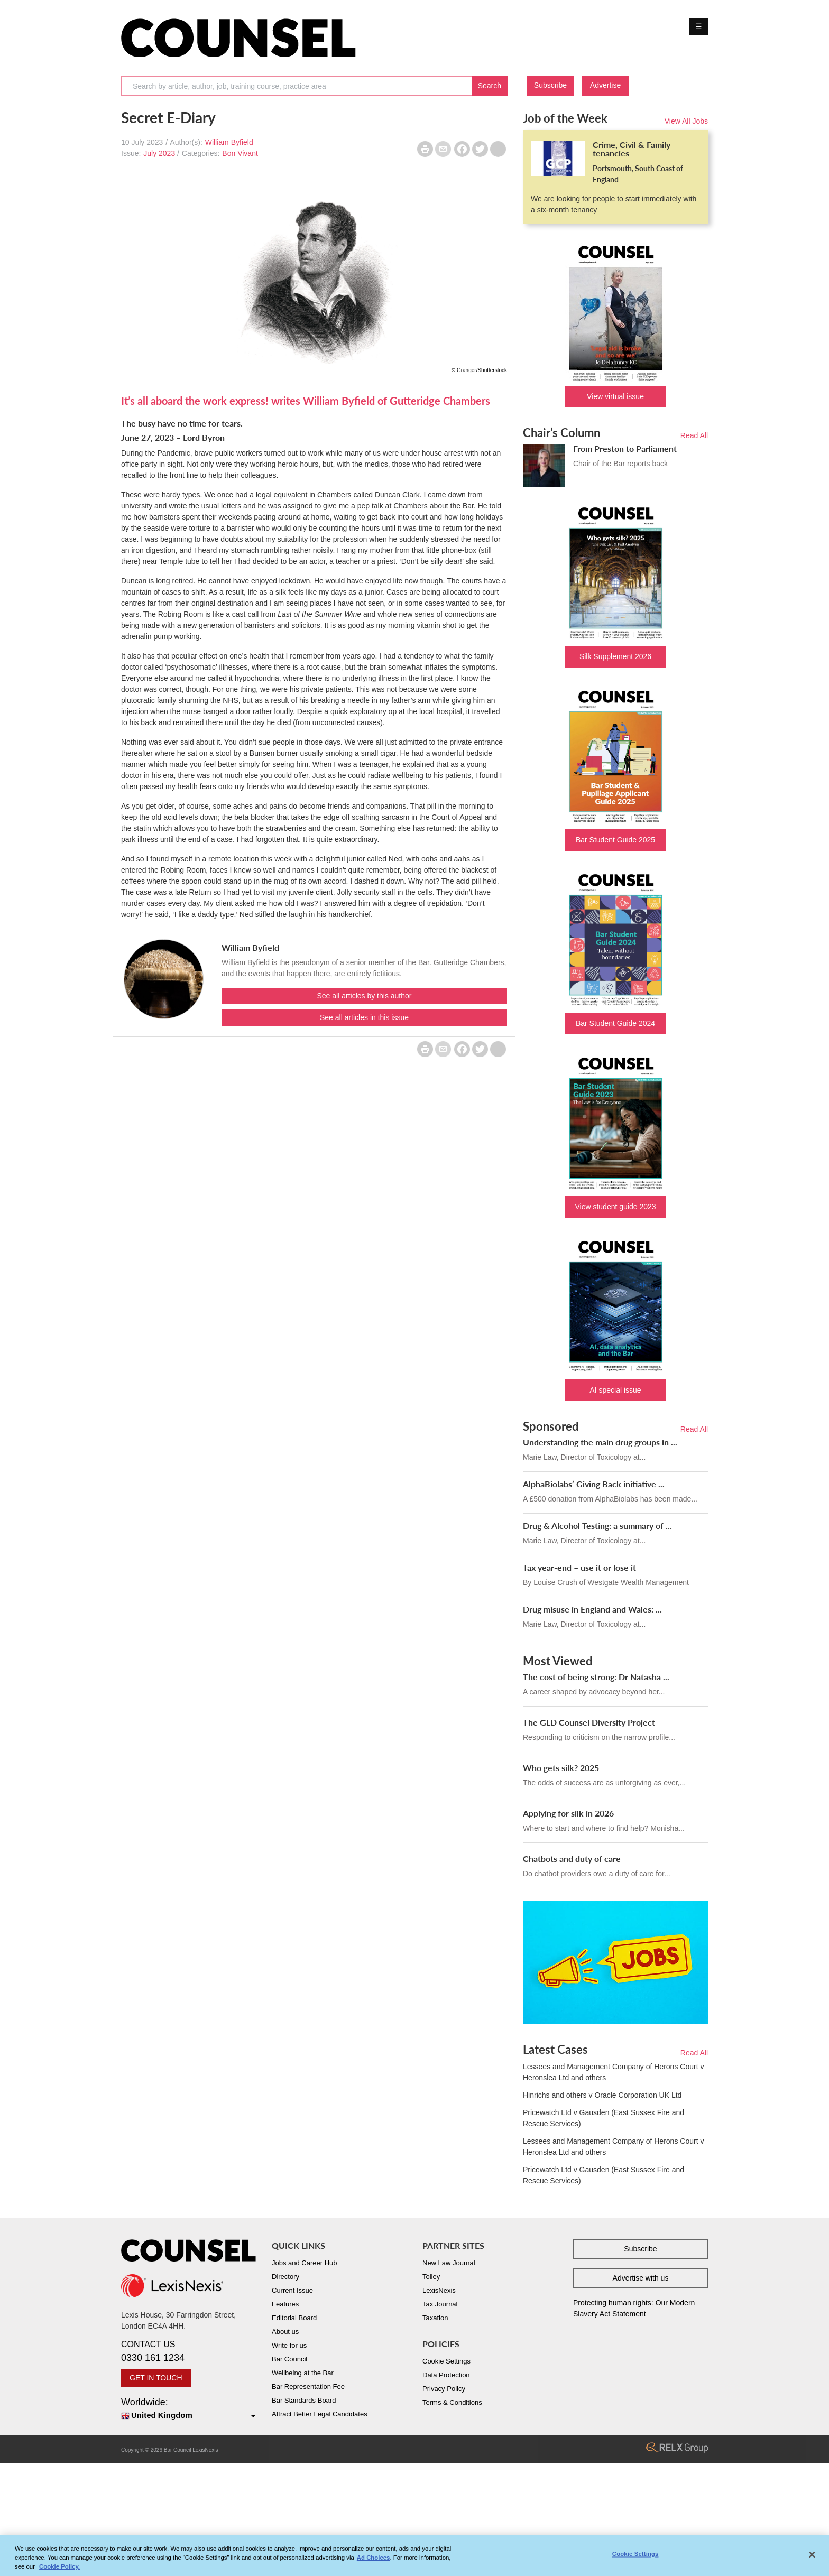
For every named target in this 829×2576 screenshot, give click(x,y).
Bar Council (289, 2359)
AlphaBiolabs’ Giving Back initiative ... (594, 1484)
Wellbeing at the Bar (303, 2373)
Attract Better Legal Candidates (319, 2414)
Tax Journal (439, 2304)
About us (285, 2332)
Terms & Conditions (452, 2402)
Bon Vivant (239, 153)
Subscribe (550, 85)
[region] (414, 2555)
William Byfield (229, 142)
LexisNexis (439, 2290)
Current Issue (292, 2290)
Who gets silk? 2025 (561, 1768)
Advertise (605, 85)
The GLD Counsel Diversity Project (589, 1722)
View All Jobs (686, 121)
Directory (285, 2277)
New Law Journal (448, 2263)
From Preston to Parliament (625, 448)
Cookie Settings (446, 2361)
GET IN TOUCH (156, 2378)
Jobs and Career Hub (304, 2263)
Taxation (435, 2318)
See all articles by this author (364, 996)
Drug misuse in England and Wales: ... (592, 1609)
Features (285, 2304)
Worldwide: (188, 2409)
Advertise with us (641, 2278)
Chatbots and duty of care (572, 1859)
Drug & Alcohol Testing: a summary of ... (597, 1526)
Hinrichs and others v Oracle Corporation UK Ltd (602, 2095)
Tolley (431, 2277)
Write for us (289, 2345)
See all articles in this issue (364, 1017)
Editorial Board (294, 2318)
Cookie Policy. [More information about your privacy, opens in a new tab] (59, 2566)
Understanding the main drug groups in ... (600, 1442)
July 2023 (159, 153)
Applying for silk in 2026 (568, 1813)
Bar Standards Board (304, 2400)
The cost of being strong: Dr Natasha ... (596, 1677)
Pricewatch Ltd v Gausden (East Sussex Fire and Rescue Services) (603, 2118)
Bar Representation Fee (308, 2386)
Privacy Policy (443, 2389)
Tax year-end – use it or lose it (579, 1567)
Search (489, 85)
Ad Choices (373, 2557)
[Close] (812, 2554)
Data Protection (446, 2375)
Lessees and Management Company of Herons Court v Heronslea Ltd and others (613, 2072)
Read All (694, 435)
